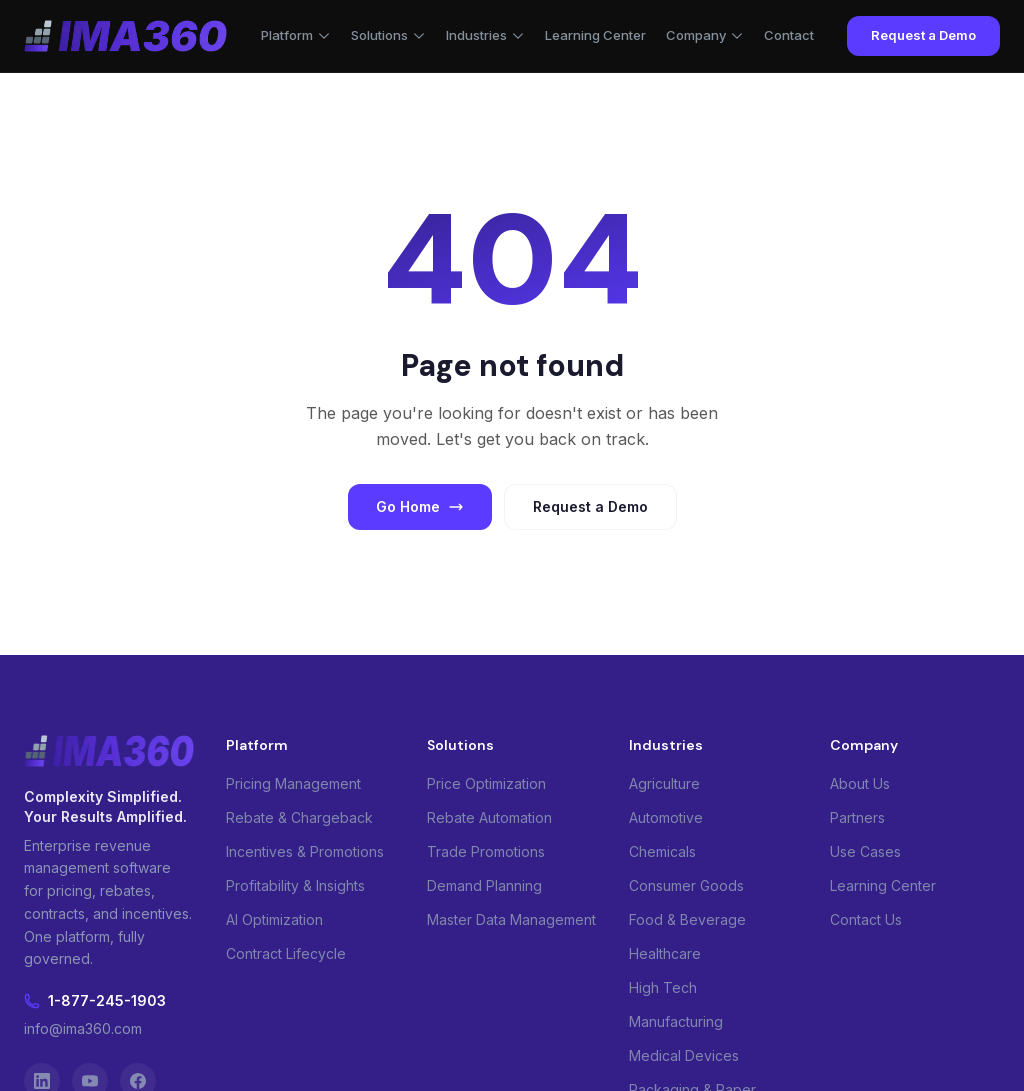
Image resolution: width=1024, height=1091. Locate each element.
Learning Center (595, 35)
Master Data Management (511, 919)
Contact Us (866, 919)
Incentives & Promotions (305, 851)
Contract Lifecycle (286, 953)
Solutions (388, 35)
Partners (857, 817)
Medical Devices (684, 1055)
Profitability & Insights (295, 885)
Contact (789, 35)
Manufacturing (676, 1021)
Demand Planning (484, 885)
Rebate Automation (489, 817)
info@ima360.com (83, 1028)
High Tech (663, 987)
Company (705, 35)
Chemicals (662, 851)
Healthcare (665, 953)
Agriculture (664, 783)
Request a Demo (923, 35)
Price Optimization (486, 783)
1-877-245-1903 (95, 1000)
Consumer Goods (686, 885)
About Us (860, 783)
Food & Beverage (687, 919)
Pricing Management (293, 783)
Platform (296, 35)
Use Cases (865, 851)
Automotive (666, 817)
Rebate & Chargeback (299, 817)
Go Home (420, 506)
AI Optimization (274, 919)
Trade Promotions (486, 851)
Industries (485, 35)
